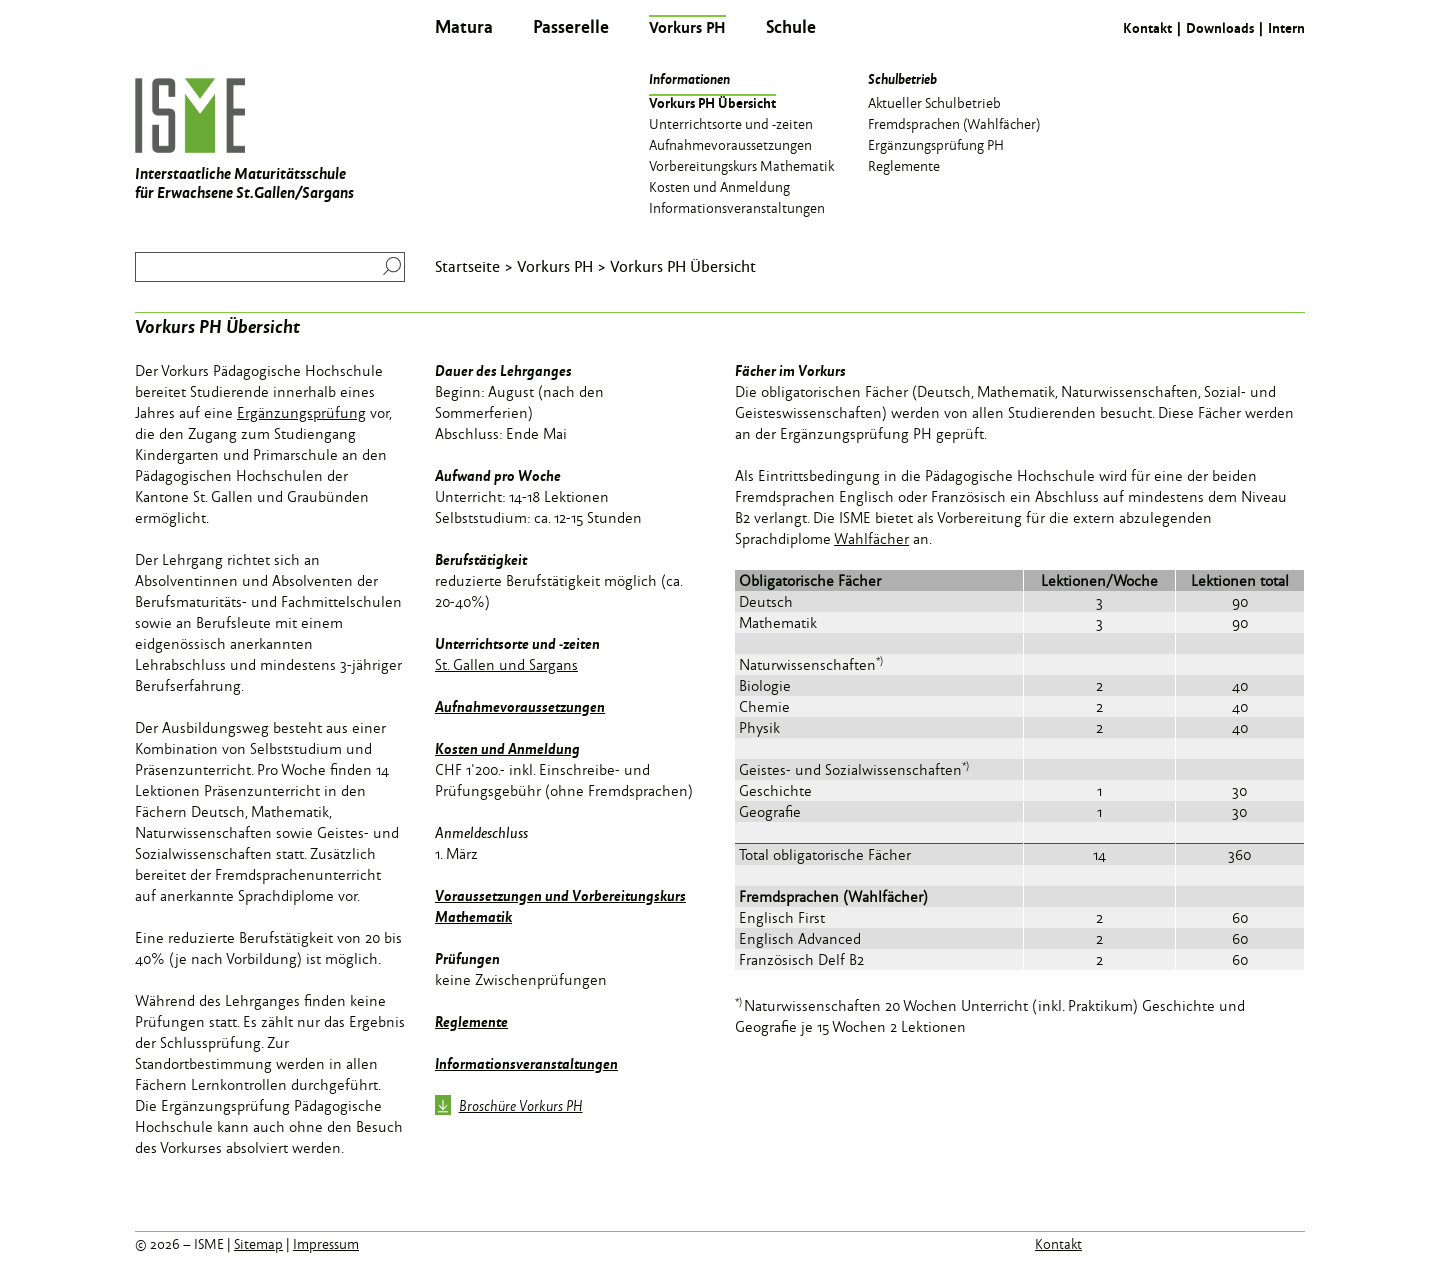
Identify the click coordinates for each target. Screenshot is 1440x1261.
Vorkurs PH (555, 266)
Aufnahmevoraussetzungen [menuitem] (730, 144)
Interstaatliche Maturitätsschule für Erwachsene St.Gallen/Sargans (244, 140)
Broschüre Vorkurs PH (509, 1107)
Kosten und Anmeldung (507, 748)
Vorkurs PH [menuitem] (687, 27)
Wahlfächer (871, 538)
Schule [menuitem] (791, 26)
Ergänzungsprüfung (301, 412)
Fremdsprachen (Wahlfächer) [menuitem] (954, 123)
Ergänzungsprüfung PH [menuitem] (936, 144)
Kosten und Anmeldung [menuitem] (719, 186)
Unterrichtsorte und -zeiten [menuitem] (731, 123)
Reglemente (471, 1021)
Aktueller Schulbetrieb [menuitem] (934, 102)
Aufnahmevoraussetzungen (520, 706)
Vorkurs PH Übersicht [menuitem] (712, 102)
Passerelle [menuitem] (571, 26)
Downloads (1220, 27)
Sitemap (258, 1244)
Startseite (467, 266)
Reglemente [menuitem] (904, 165)
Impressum (326, 1244)
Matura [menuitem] (464, 26)
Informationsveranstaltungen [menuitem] (737, 207)
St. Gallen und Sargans (506, 664)
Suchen (387, 266)
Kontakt (1147, 27)
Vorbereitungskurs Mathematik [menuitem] (741, 165)
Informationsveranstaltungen (526, 1063)
